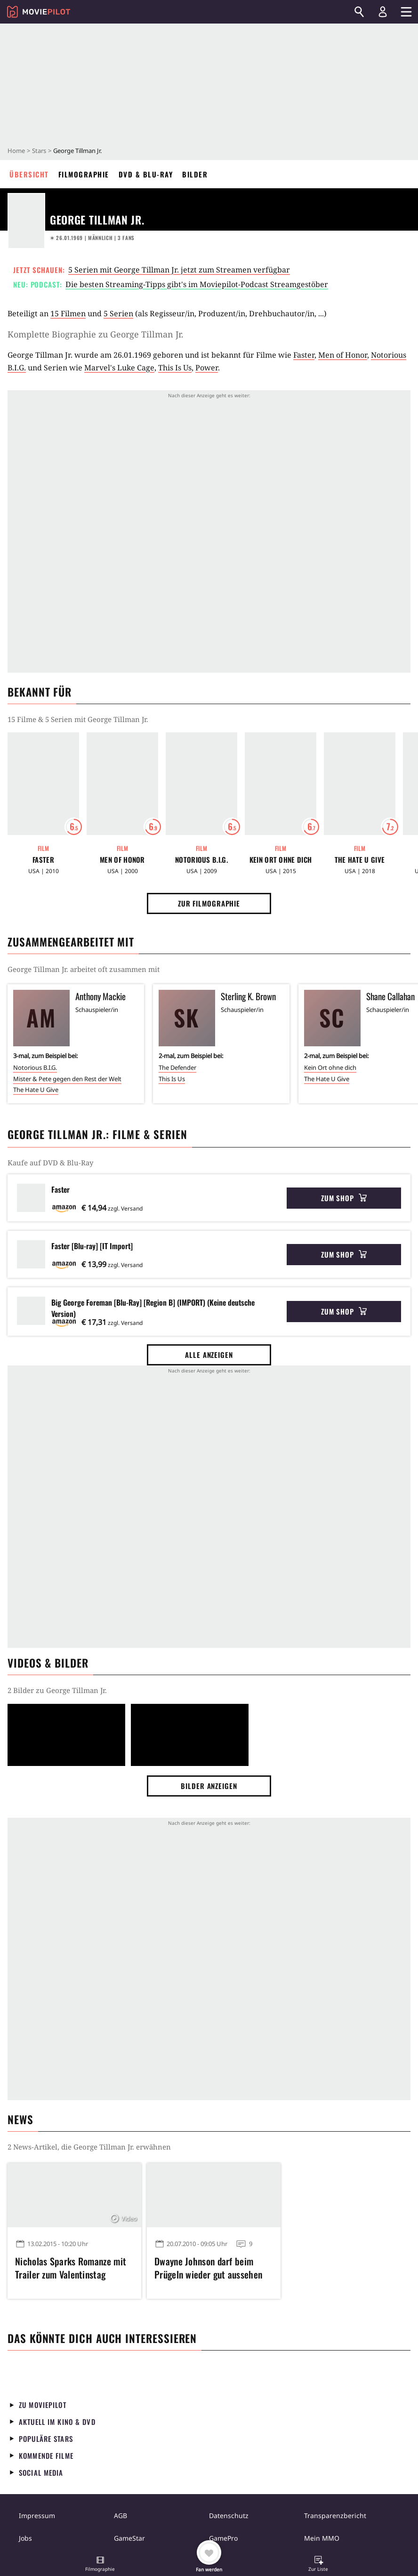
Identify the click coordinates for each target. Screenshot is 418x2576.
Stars (39, 150)
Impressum (37, 2515)
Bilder (195, 174)
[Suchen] (359, 12)
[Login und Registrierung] (382, 12)
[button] (100, 2565)
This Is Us (175, 367)
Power (206, 367)
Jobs (25, 2538)
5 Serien (118, 313)
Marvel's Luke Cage (119, 367)
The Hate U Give (360, 860)
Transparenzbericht (335, 2515)
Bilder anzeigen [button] (209, 1786)
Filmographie (83, 174)
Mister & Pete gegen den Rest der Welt (67, 1079)
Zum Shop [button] (344, 1198)
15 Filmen (68, 313)
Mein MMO (321, 2538)
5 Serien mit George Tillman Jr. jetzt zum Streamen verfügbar (179, 270)
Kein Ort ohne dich (280, 860)
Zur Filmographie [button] (209, 903)
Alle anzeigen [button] (209, 1354)
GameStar (129, 2538)
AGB (120, 2515)
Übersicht (29, 174)
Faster (303, 355)
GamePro (223, 2538)
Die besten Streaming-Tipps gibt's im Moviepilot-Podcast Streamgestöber (196, 284)
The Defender (177, 1067)
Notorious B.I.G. (201, 860)
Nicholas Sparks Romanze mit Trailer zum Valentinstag (70, 2268)
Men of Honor (342, 355)
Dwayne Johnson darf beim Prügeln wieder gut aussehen (208, 2268)
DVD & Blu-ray (146, 174)
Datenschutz (229, 2515)
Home (16, 150)
